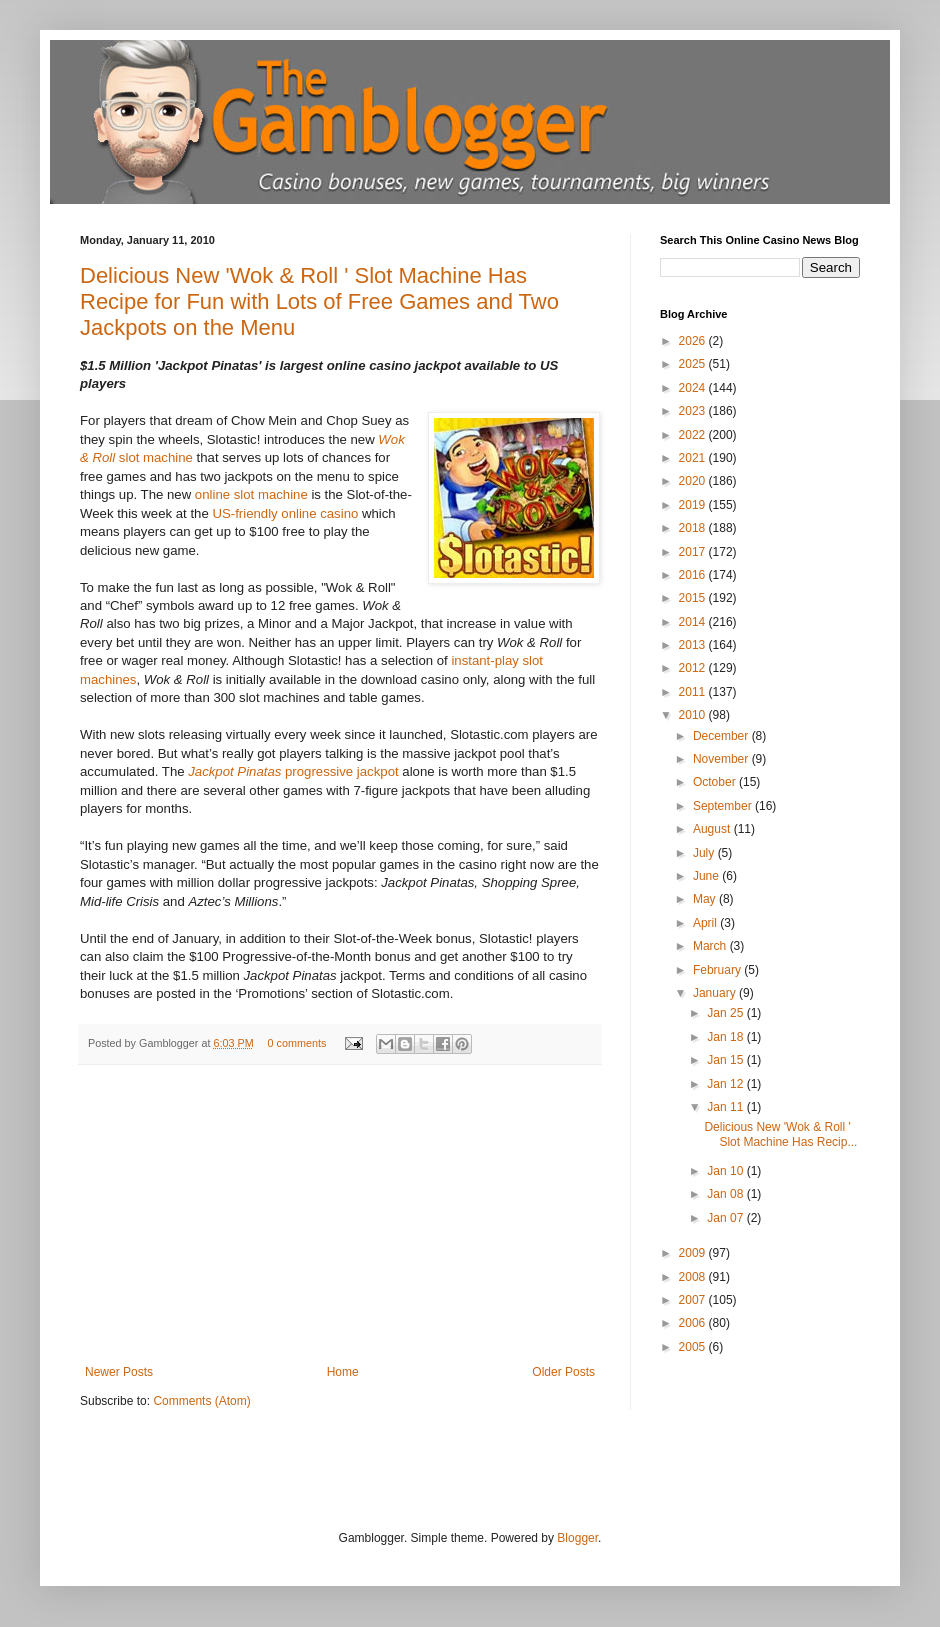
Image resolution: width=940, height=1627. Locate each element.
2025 (694, 364)
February (718, 970)
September (724, 806)
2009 (694, 1253)
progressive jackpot (293, 771)
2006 (694, 1323)
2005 (694, 1347)
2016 (694, 575)
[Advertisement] (340, 1215)
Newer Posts (119, 1372)
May (706, 899)
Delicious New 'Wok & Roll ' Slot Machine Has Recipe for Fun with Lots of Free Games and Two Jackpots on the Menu (319, 301)
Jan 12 (726, 1084)
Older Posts (563, 1372)
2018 (694, 528)
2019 (694, 505)
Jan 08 (726, 1194)
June (707, 876)
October (716, 782)
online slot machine (251, 494)
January (716, 993)
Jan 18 (726, 1037)
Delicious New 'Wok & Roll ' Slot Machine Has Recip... (780, 1134)
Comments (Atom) (201, 1401)
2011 (694, 692)
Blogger (577, 1538)
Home (343, 1372)
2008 (694, 1277)
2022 (694, 435)
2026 (694, 341)
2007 (694, 1300)
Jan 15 (726, 1060)
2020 (694, 481)
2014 (694, 622)
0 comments (296, 1043)
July (705, 853)
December (722, 736)
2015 (694, 598)
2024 (694, 388)
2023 (694, 411)
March (711, 946)
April (706, 923)
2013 (694, 645)
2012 (694, 668)
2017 (694, 552)
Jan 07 (726, 1218)
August (713, 829)
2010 (694, 715)
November (722, 759)
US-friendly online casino (285, 513)
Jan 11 (726, 1107)
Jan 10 (726, 1171)
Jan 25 (726, 1013)
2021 (694, 458)
